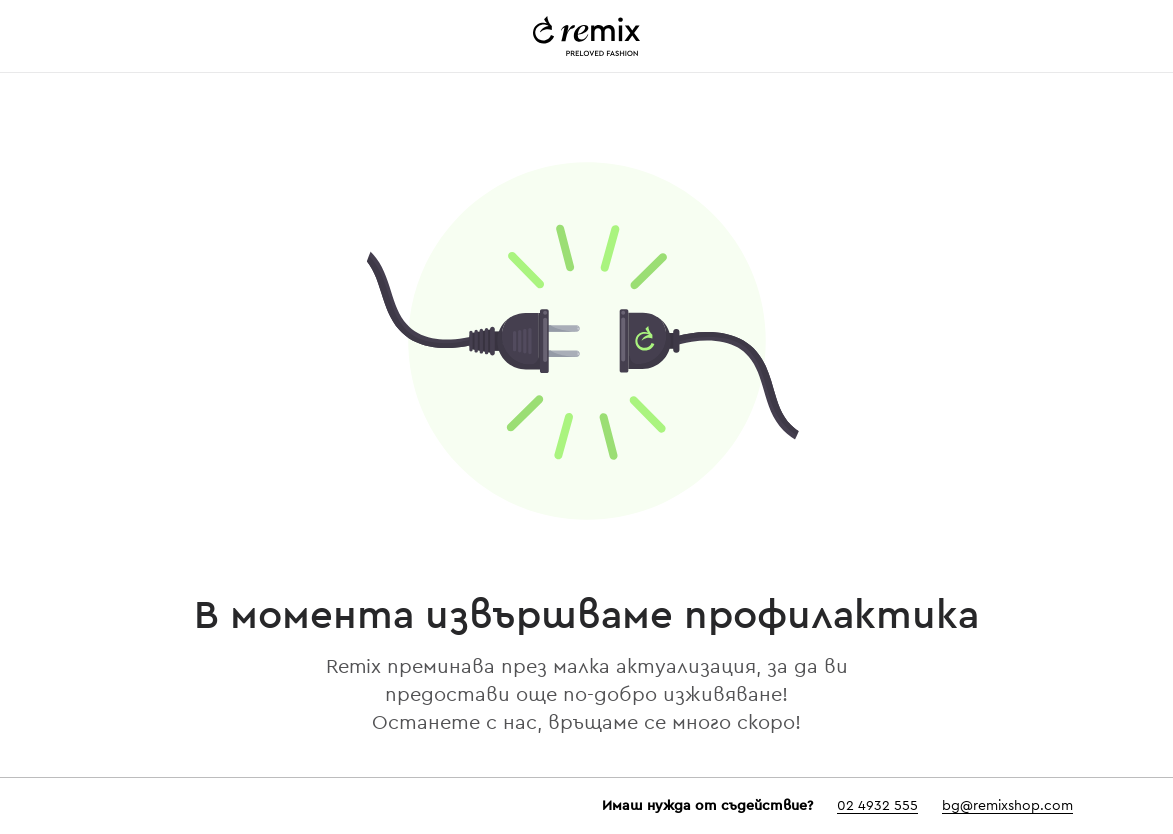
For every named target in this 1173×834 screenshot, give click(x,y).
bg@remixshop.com (1007, 806)
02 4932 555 (877, 806)
